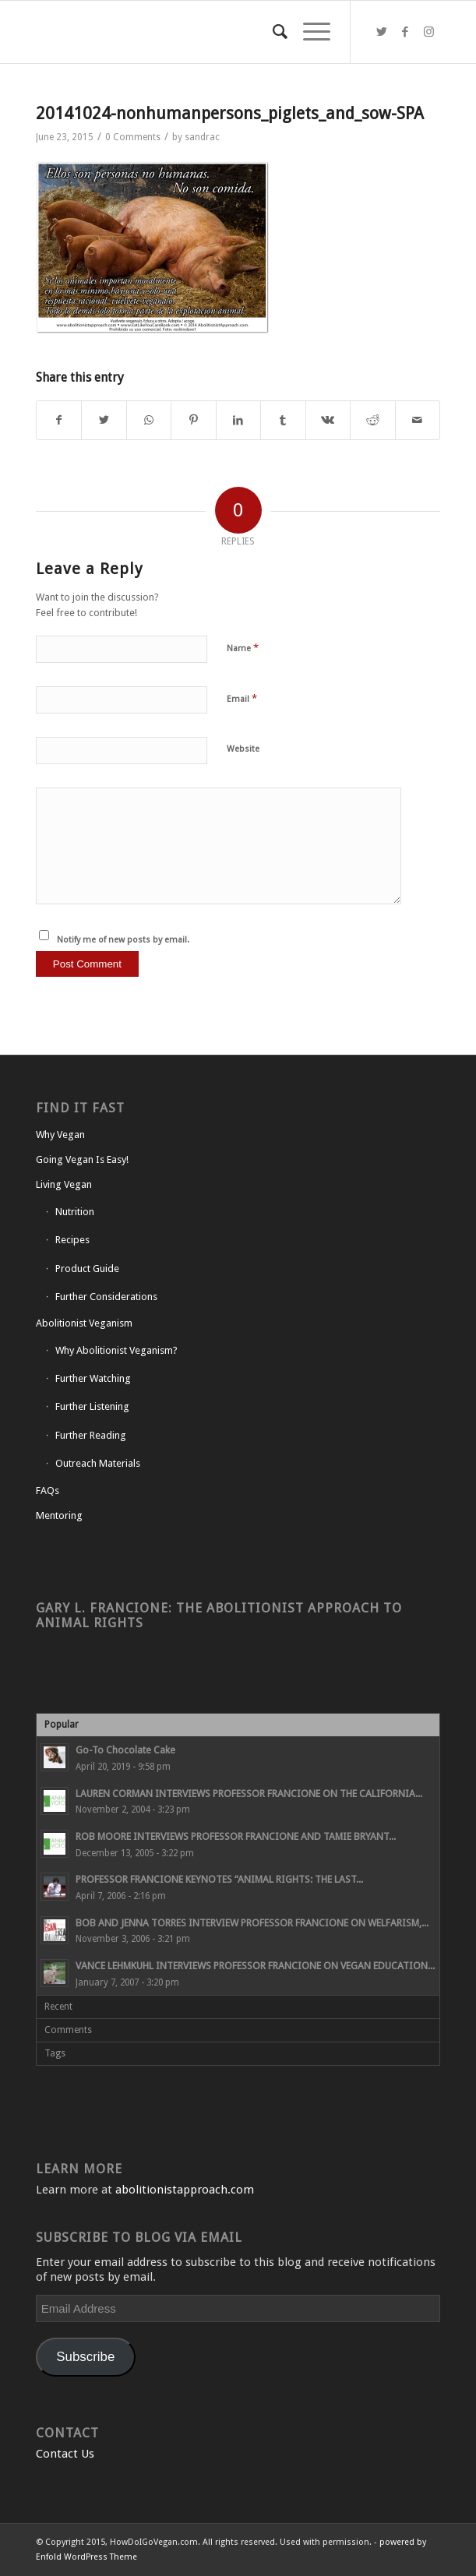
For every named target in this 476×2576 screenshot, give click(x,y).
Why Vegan (60, 1134)
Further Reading (90, 1435)
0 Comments (132, 137)
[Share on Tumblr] (283, 420)
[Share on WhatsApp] (149, 420)
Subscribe (85, 2356)
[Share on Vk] (328, 420)
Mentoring (59, 1515)
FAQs (47, 1490)
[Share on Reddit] (372, 420)
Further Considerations (106, 1296)
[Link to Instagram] (428, 32)
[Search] (272, 32)
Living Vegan (64, 1184)
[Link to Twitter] (381, 32)
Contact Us (65, 2454)
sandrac (202, 137)
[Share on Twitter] (103, 420)
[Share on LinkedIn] (238, 420)
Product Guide (87, 1268)
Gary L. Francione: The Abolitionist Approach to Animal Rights (219, 1615)
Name (243, 648)
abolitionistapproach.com (184, 2190)
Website (243, 749)
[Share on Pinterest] (193, 420)
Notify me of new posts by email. (123, 940)
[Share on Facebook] (59, 420)
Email (242, 698)
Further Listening (92, 1406)
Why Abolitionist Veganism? (116, 1350)
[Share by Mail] (418, 420)
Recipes (72, 1240)
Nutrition (74, 1212)
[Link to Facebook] (405, 32)
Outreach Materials (97, 1463)
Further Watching (93, 1378)
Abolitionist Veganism (84, 1323)
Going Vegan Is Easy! (82, 1159)
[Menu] (308, 32)
